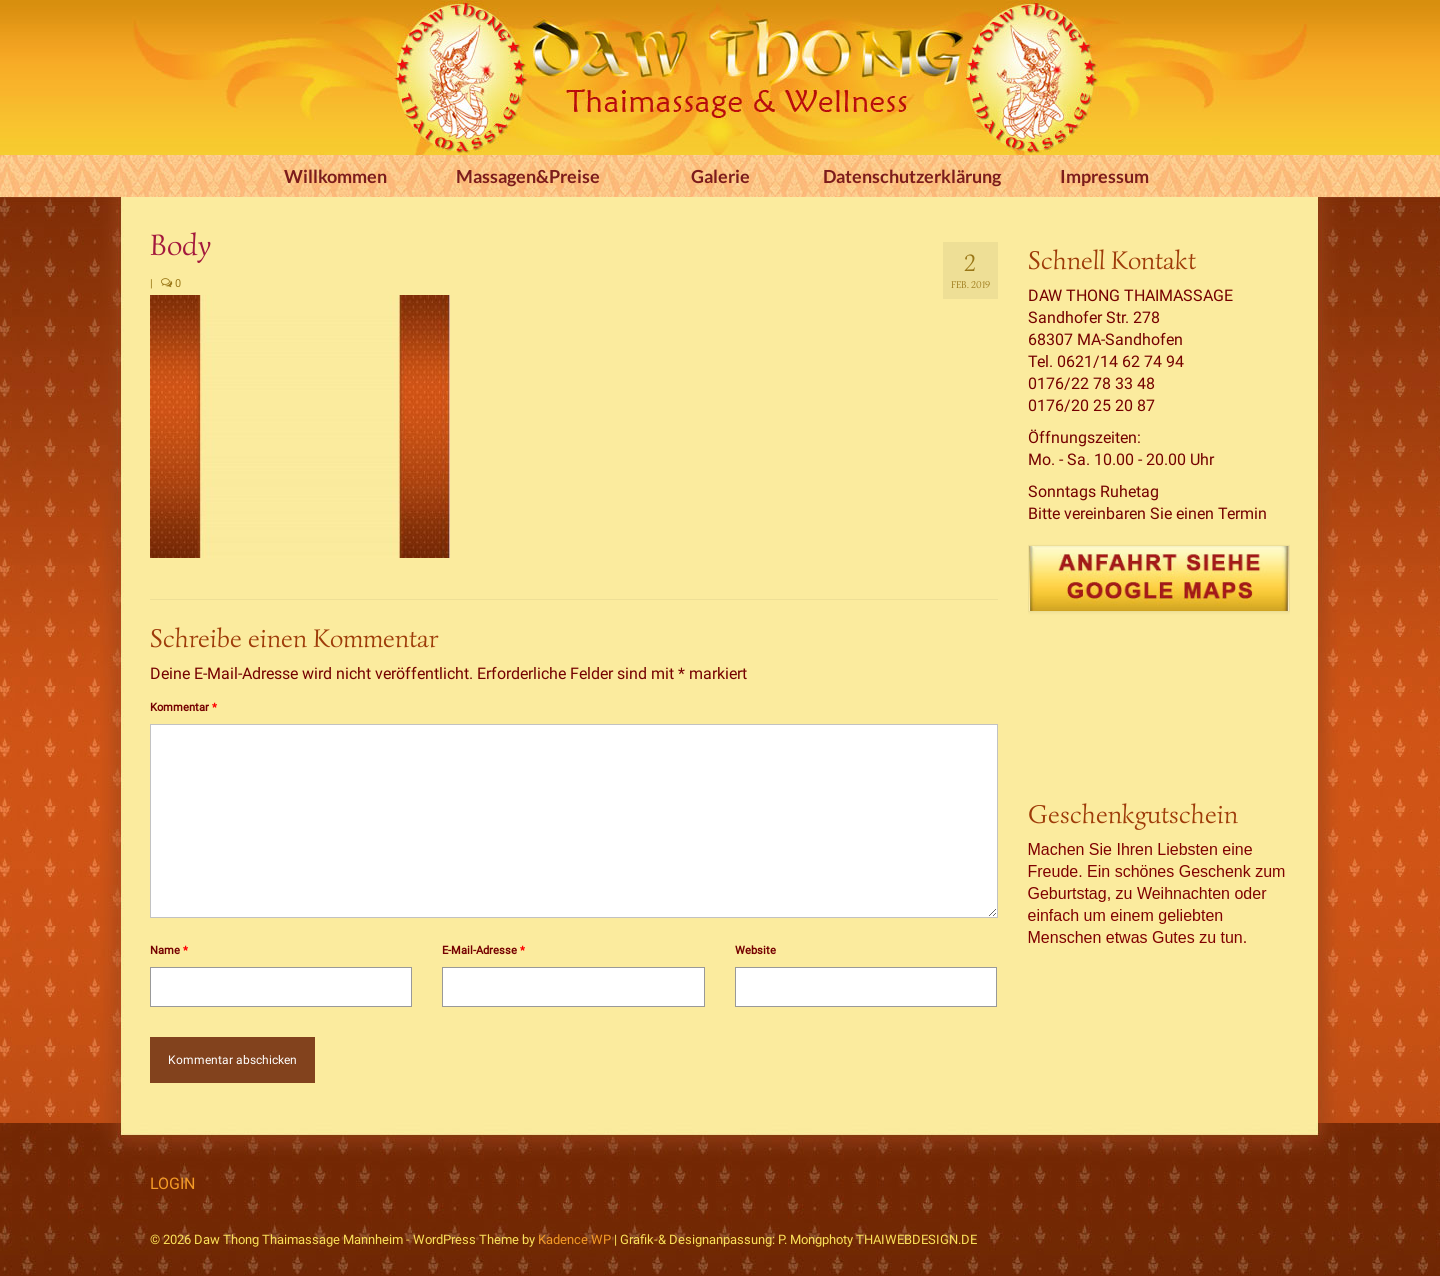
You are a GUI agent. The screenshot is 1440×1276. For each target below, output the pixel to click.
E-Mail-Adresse (483, 950)
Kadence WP (574, 1239)
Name (169, 950)
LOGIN (172, 1183)
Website (755, 950)
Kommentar (183, 707)
